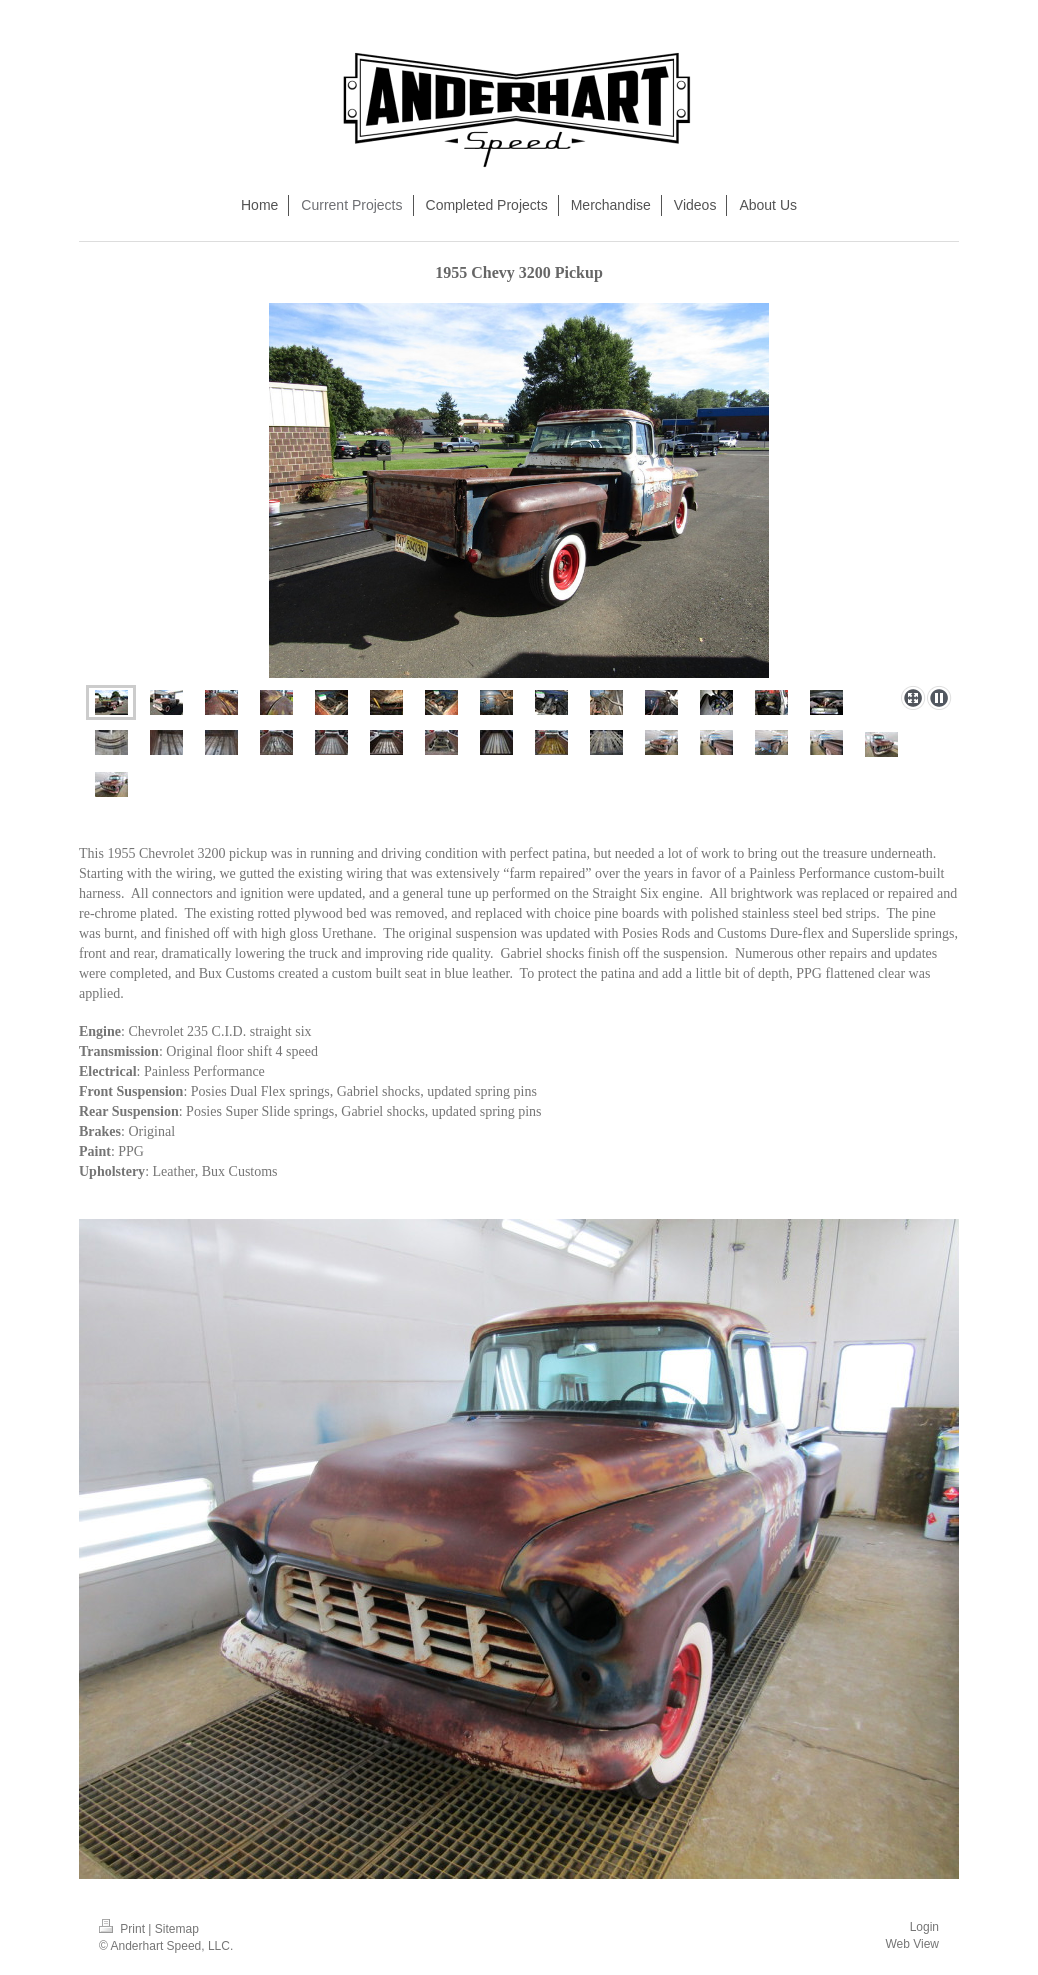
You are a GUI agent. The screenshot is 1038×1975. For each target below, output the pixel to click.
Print (123, 1929)
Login (924, 1927)
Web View (912, 1944)
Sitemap (177, 1929)
